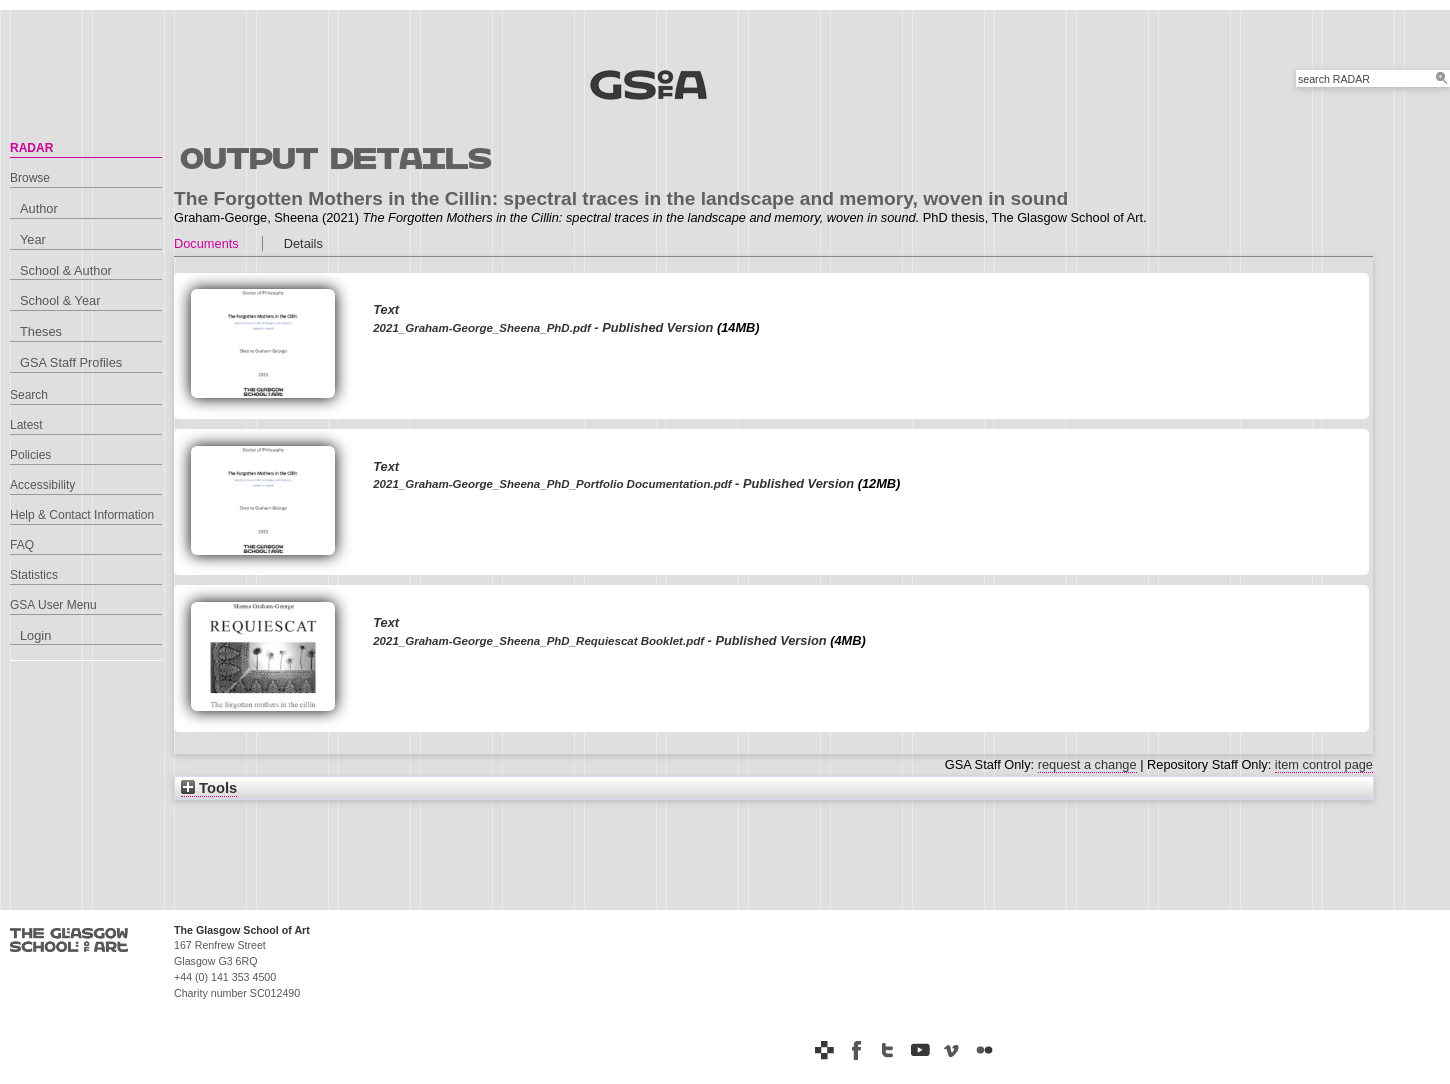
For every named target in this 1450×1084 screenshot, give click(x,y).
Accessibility (42, 485)
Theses (41, 331)
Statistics (34, 575)
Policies (30, 455)
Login (35, 635)
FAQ (22, 545)
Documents (206, 243)
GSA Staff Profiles (71, 362)
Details (303, 243)
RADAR (31, 148)
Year (33, 239)
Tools (209, 788)
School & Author (66, 270)
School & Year (60, 300)
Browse (30, 178)
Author (39, 208)
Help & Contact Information (82, 515)
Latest (26, 425)
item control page (1324, 764)
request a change (1087, 764)
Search (29, 395)
